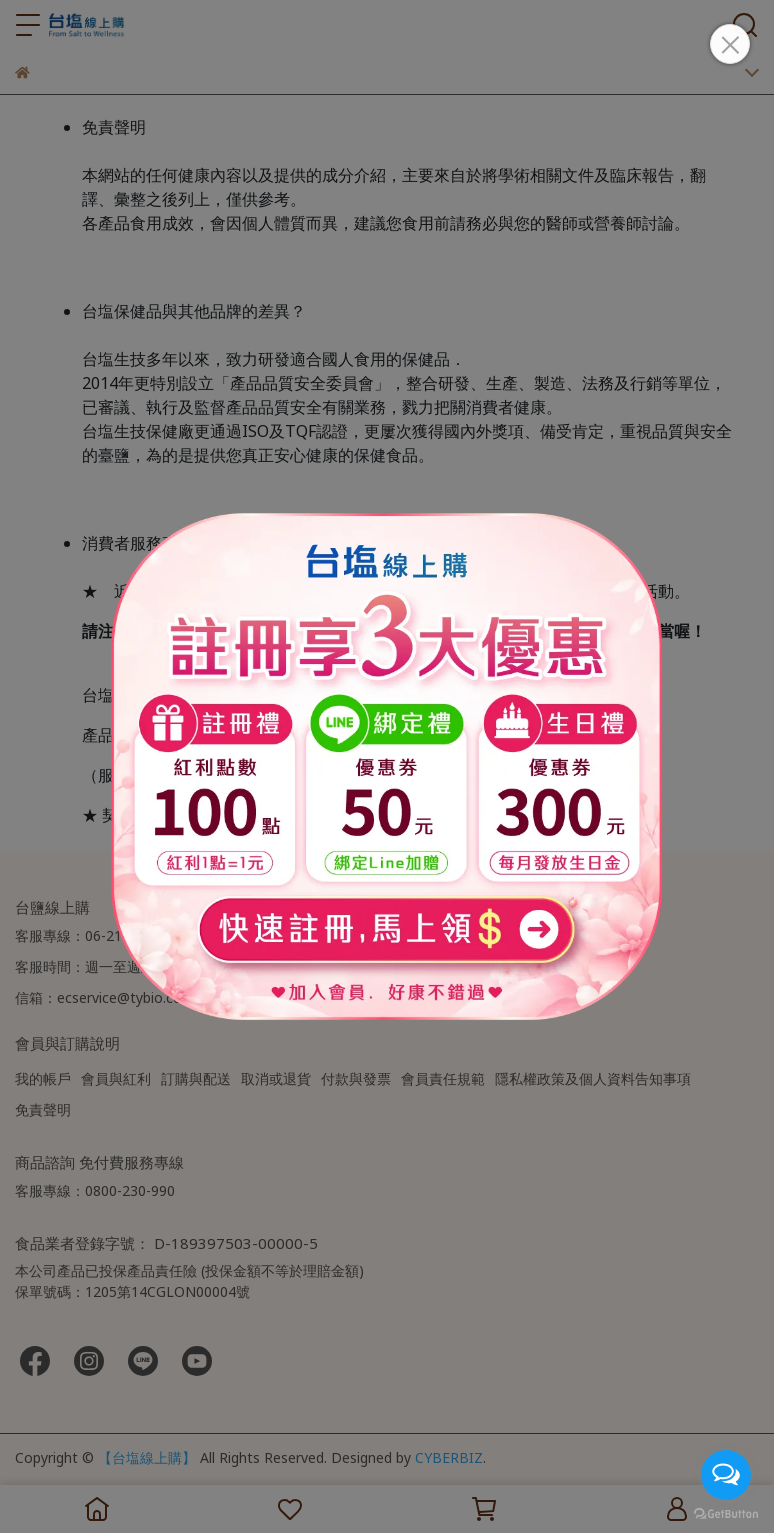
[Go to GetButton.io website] (726, 1513)
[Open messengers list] (726, 1475)
